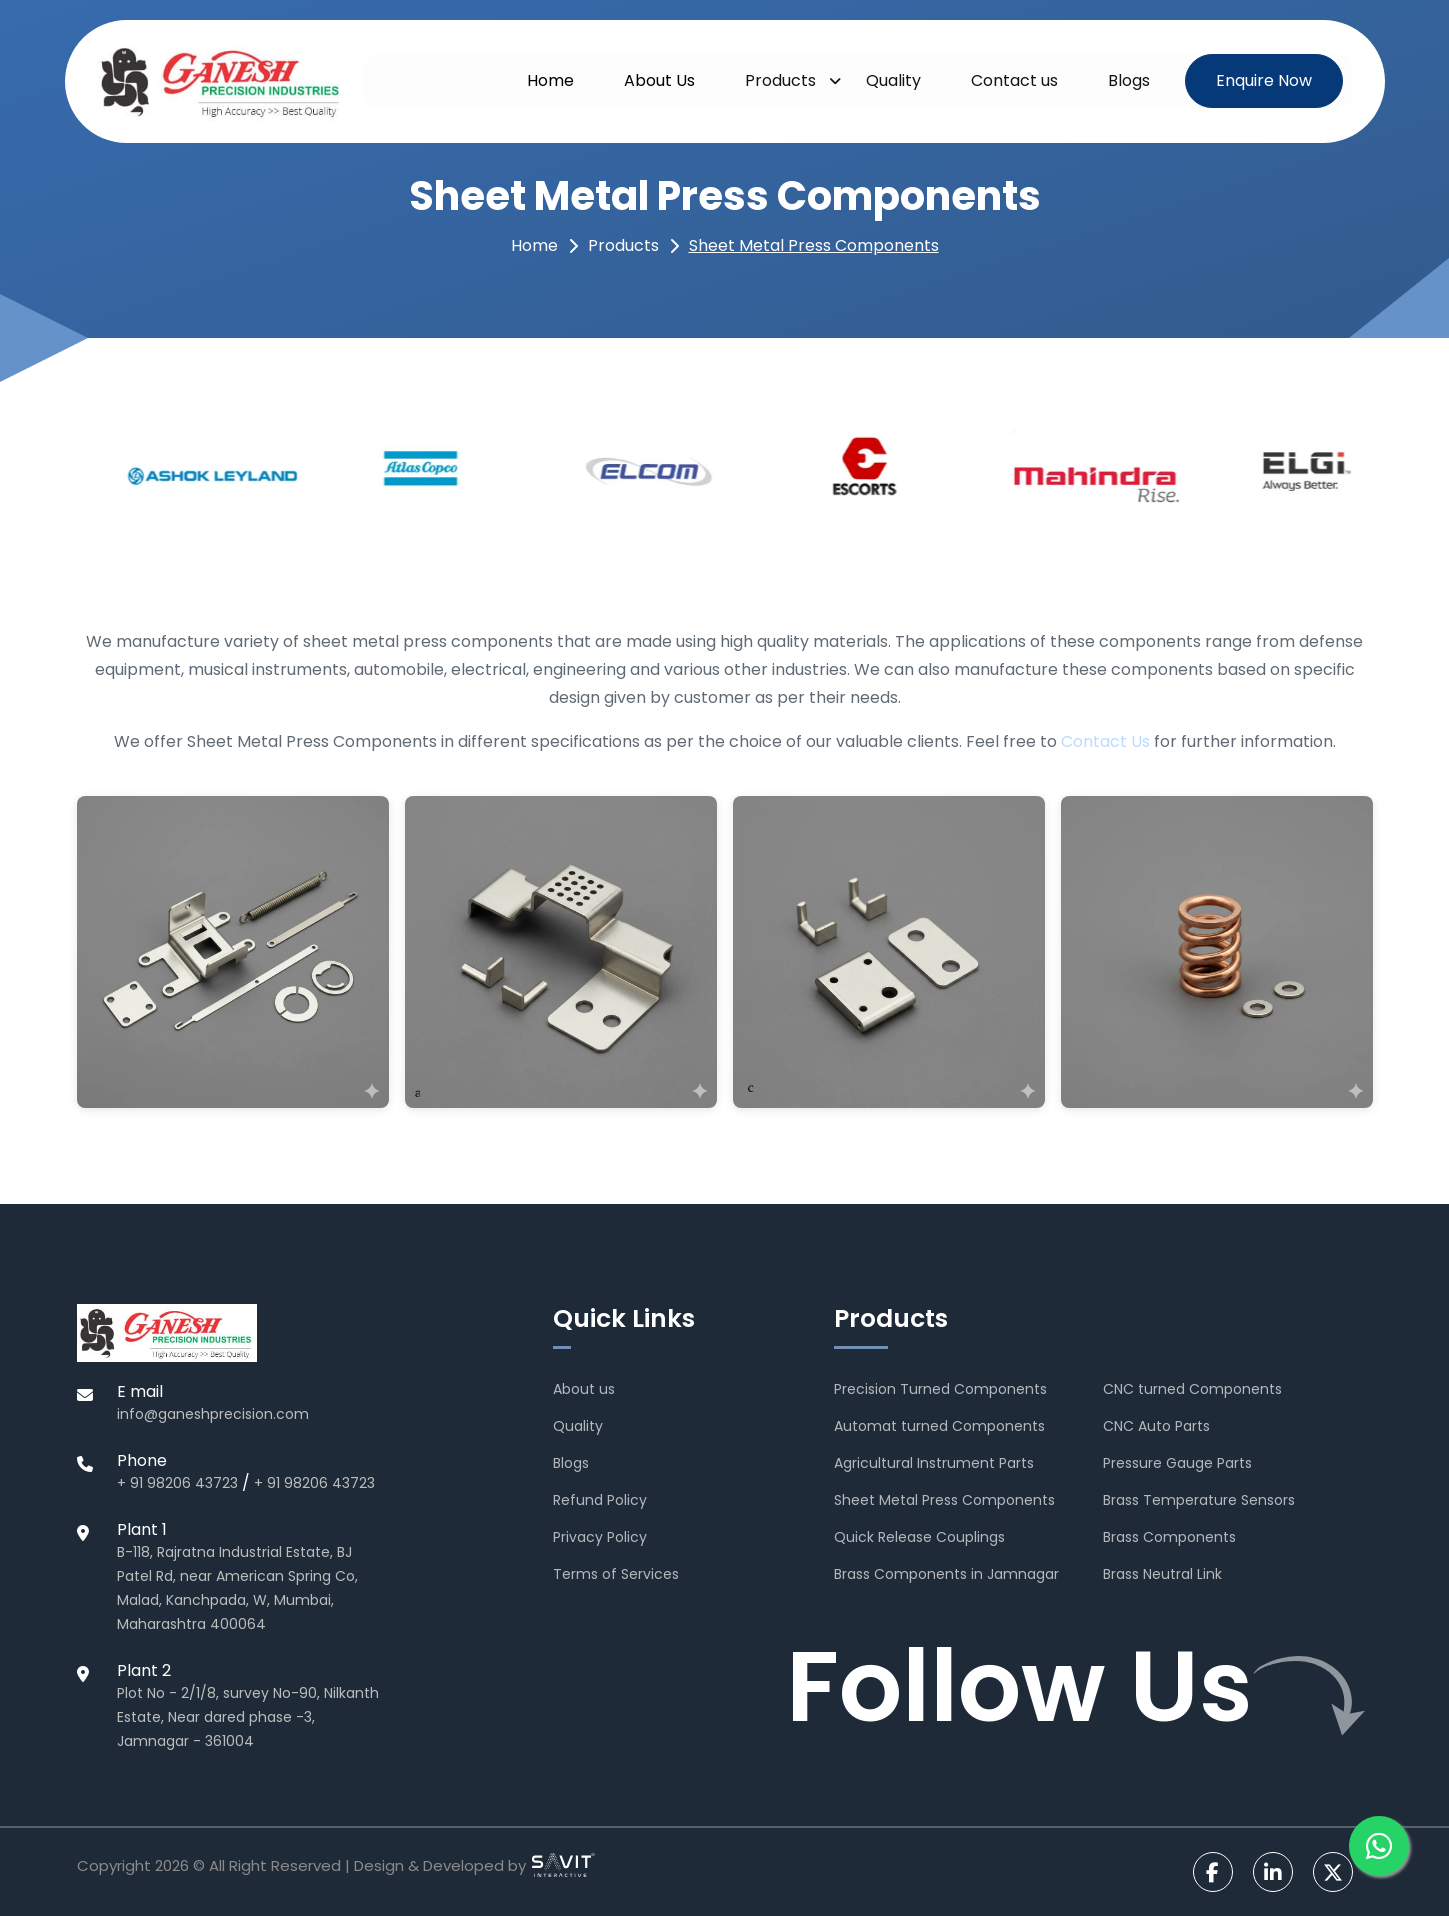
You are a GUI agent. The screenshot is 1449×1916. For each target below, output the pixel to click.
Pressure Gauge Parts (1177, 1463)
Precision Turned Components (940, 1389)
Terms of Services (616, 1574)
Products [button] (780, 80)
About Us (659, 80)
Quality (893, 80)
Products (623, 245)
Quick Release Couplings (919, 1537)
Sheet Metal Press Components (814, 245)
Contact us (1014, 80)
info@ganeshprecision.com (213, 1414)
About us (584, 1389)
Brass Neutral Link (1162, 1574)
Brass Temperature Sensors (1199, 1500)
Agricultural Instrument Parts (934, 1463)
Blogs (1129, 80)
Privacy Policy (600, 1537)
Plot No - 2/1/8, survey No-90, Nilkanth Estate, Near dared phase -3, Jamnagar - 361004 (248, 1717)
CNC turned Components (1192, 1389)
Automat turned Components (939, 1426)
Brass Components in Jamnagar (946, 1574)
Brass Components (1169, 1537)
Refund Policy (600, 1500)
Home (550, 80)
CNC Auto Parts (1156, 1426)
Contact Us (1105, 741)
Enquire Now (1264, 80)
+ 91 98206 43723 (177, 1483)
